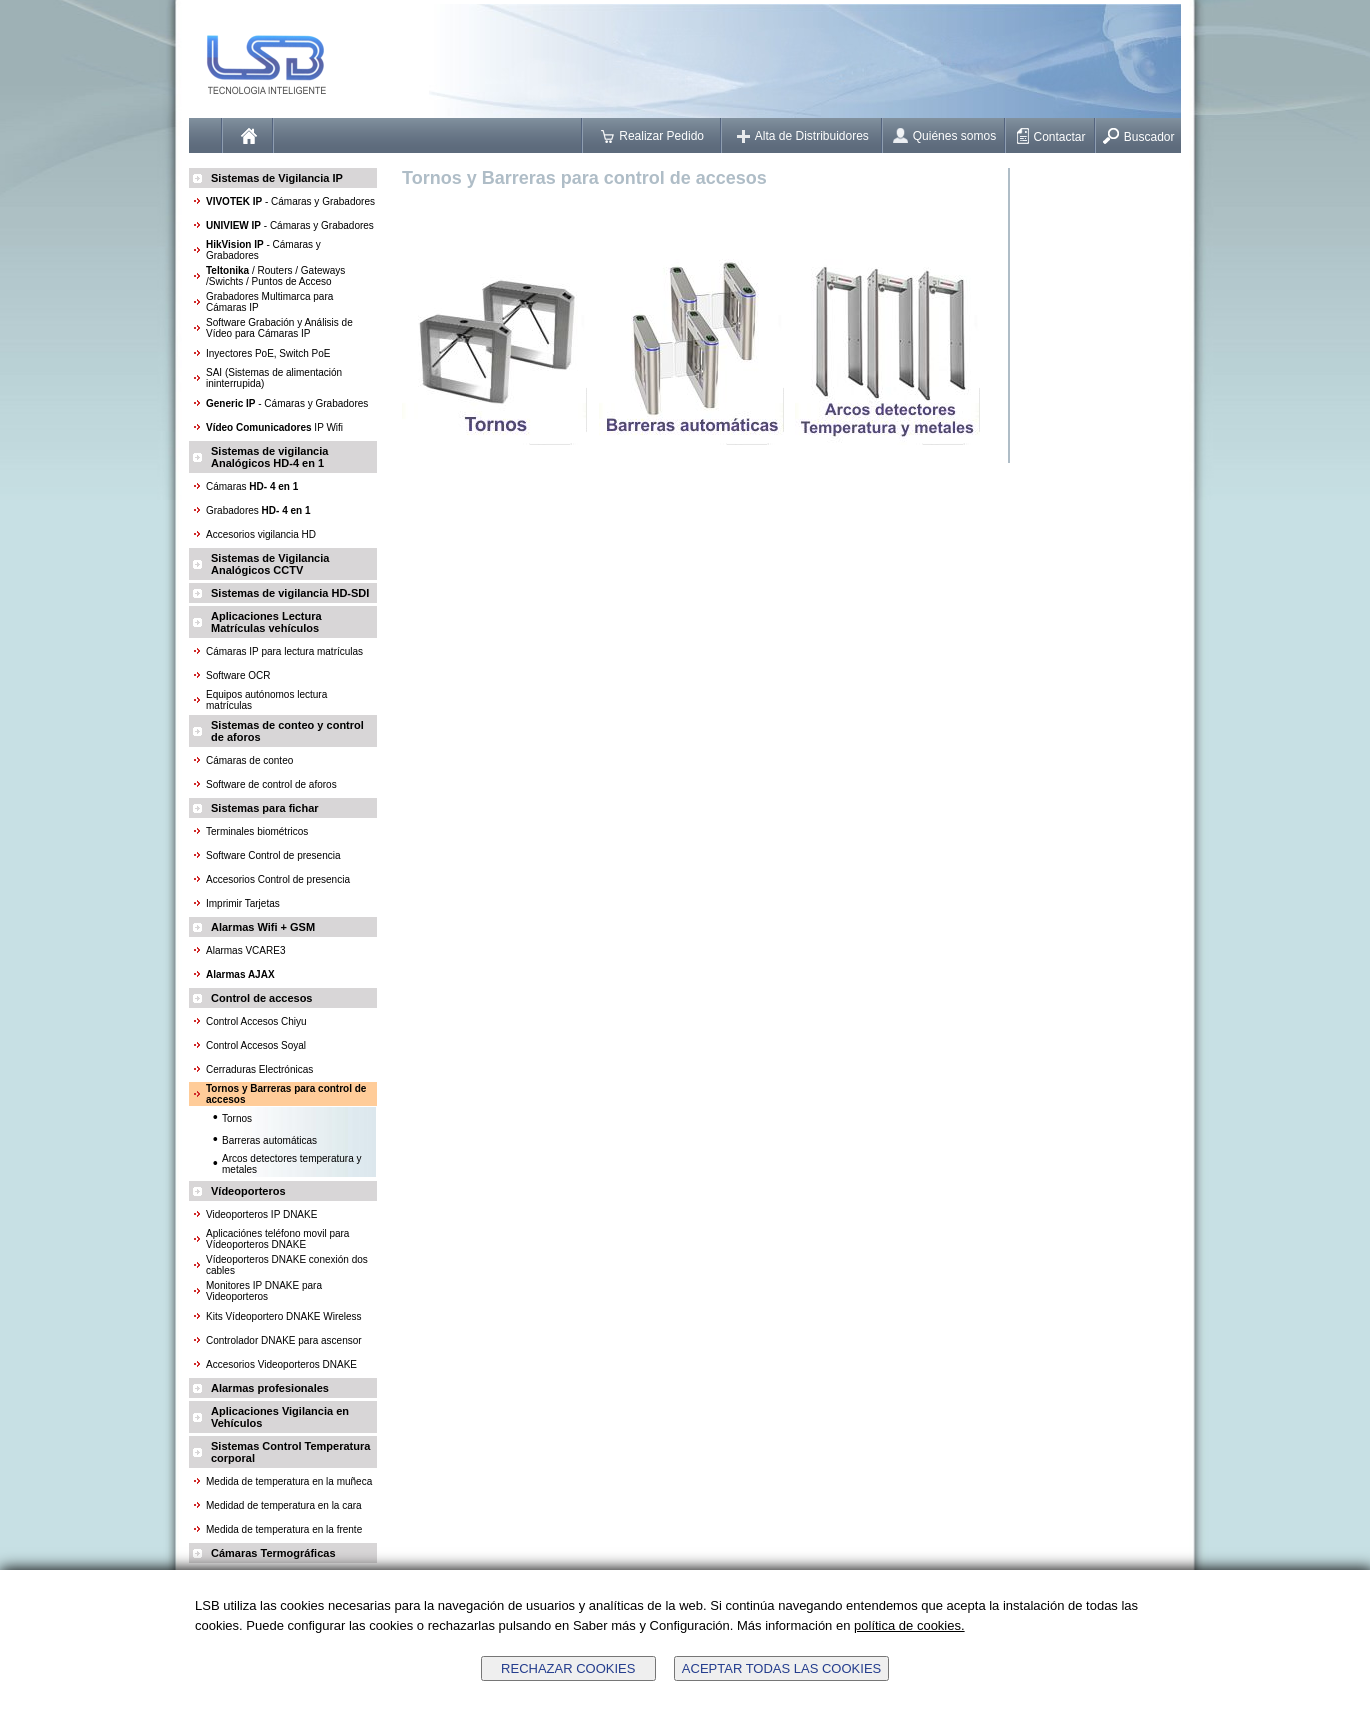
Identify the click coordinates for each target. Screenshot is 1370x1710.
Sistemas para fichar (265, 808)
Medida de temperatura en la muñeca (289, 1481)
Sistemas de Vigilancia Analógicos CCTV (270, 564)
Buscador (1139, 137)
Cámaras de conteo (249, 760)
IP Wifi (274, 427)
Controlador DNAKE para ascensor (284, 1340)
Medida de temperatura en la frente (284, 1529)
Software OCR (238, 675)
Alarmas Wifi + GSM (263, 927)
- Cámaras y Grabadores (290, 201)
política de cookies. (909, 1625)
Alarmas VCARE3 (245, 950)
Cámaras (252, 486)
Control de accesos (261, 998)
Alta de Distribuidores (803, 136)
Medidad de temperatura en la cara (284, 1505)
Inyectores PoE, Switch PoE (268, 353)
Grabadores (258, 510)
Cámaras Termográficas (273, 1553)
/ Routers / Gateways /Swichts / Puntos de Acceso (275, 276)
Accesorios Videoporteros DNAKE (281, 1364)
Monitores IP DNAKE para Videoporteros (264, 1291)
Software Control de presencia (273, 855)
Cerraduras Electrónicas (259, 1069)
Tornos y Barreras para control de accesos (584, 178)
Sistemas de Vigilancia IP (277, 178)
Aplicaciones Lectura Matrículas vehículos (266, 622)
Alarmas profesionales (270, 1388)
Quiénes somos (944, 136)
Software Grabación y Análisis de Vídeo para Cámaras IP (279, 328)
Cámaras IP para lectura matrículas (284, 651)
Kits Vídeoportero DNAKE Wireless (284, 1316)
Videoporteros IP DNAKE (261, 1214)
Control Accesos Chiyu (256, 1021)
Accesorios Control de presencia (278, 879)
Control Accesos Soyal (256, 1045)
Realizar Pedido (652, 136)
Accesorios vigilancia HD (261, 534)
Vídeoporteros (248, 1191)
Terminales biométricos (257, 831)
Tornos (237, 1118)
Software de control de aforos (271, 784)
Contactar (1051, 137)
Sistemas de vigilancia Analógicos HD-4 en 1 (269, 457)
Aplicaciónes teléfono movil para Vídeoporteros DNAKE (277, 1239)
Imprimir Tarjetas (243, 903)
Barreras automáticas (269, 1140)
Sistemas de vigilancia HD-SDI (290, 593)
